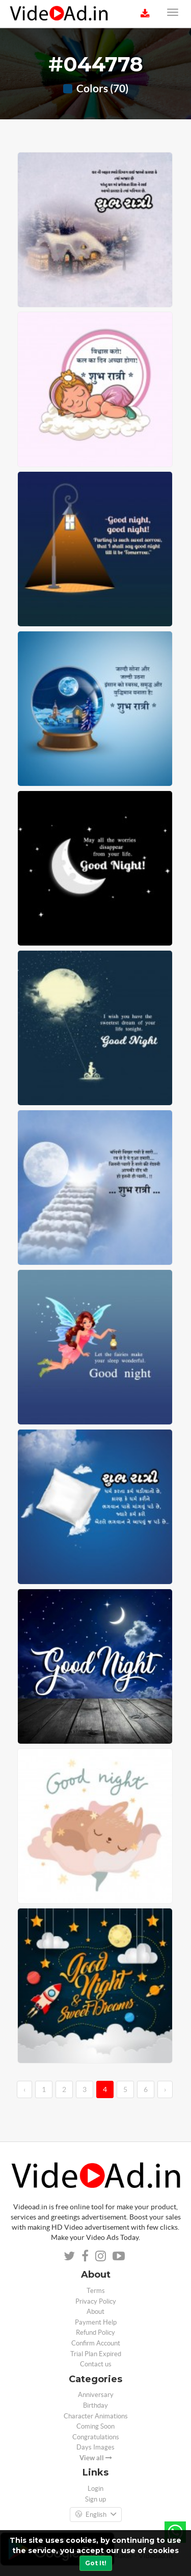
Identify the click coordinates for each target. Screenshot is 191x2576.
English (95, 2515)
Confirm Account (95, 2343)
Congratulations (95, 2437)
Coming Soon (95, 2426)
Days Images (95, 2447)
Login (95, 2488)
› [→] (165, 2089)
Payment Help (96, 2322)
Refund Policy (95, 2332)
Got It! (95, 2563)
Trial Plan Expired (95, 2354)
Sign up (95, 2499)
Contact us (96, 2364)
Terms (96, 2290)
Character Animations (96, 2416)
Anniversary (96, 2395)
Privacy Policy (95, 2301)
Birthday (95, 2405)
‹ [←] (24, 2089)
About (95, 2311)
